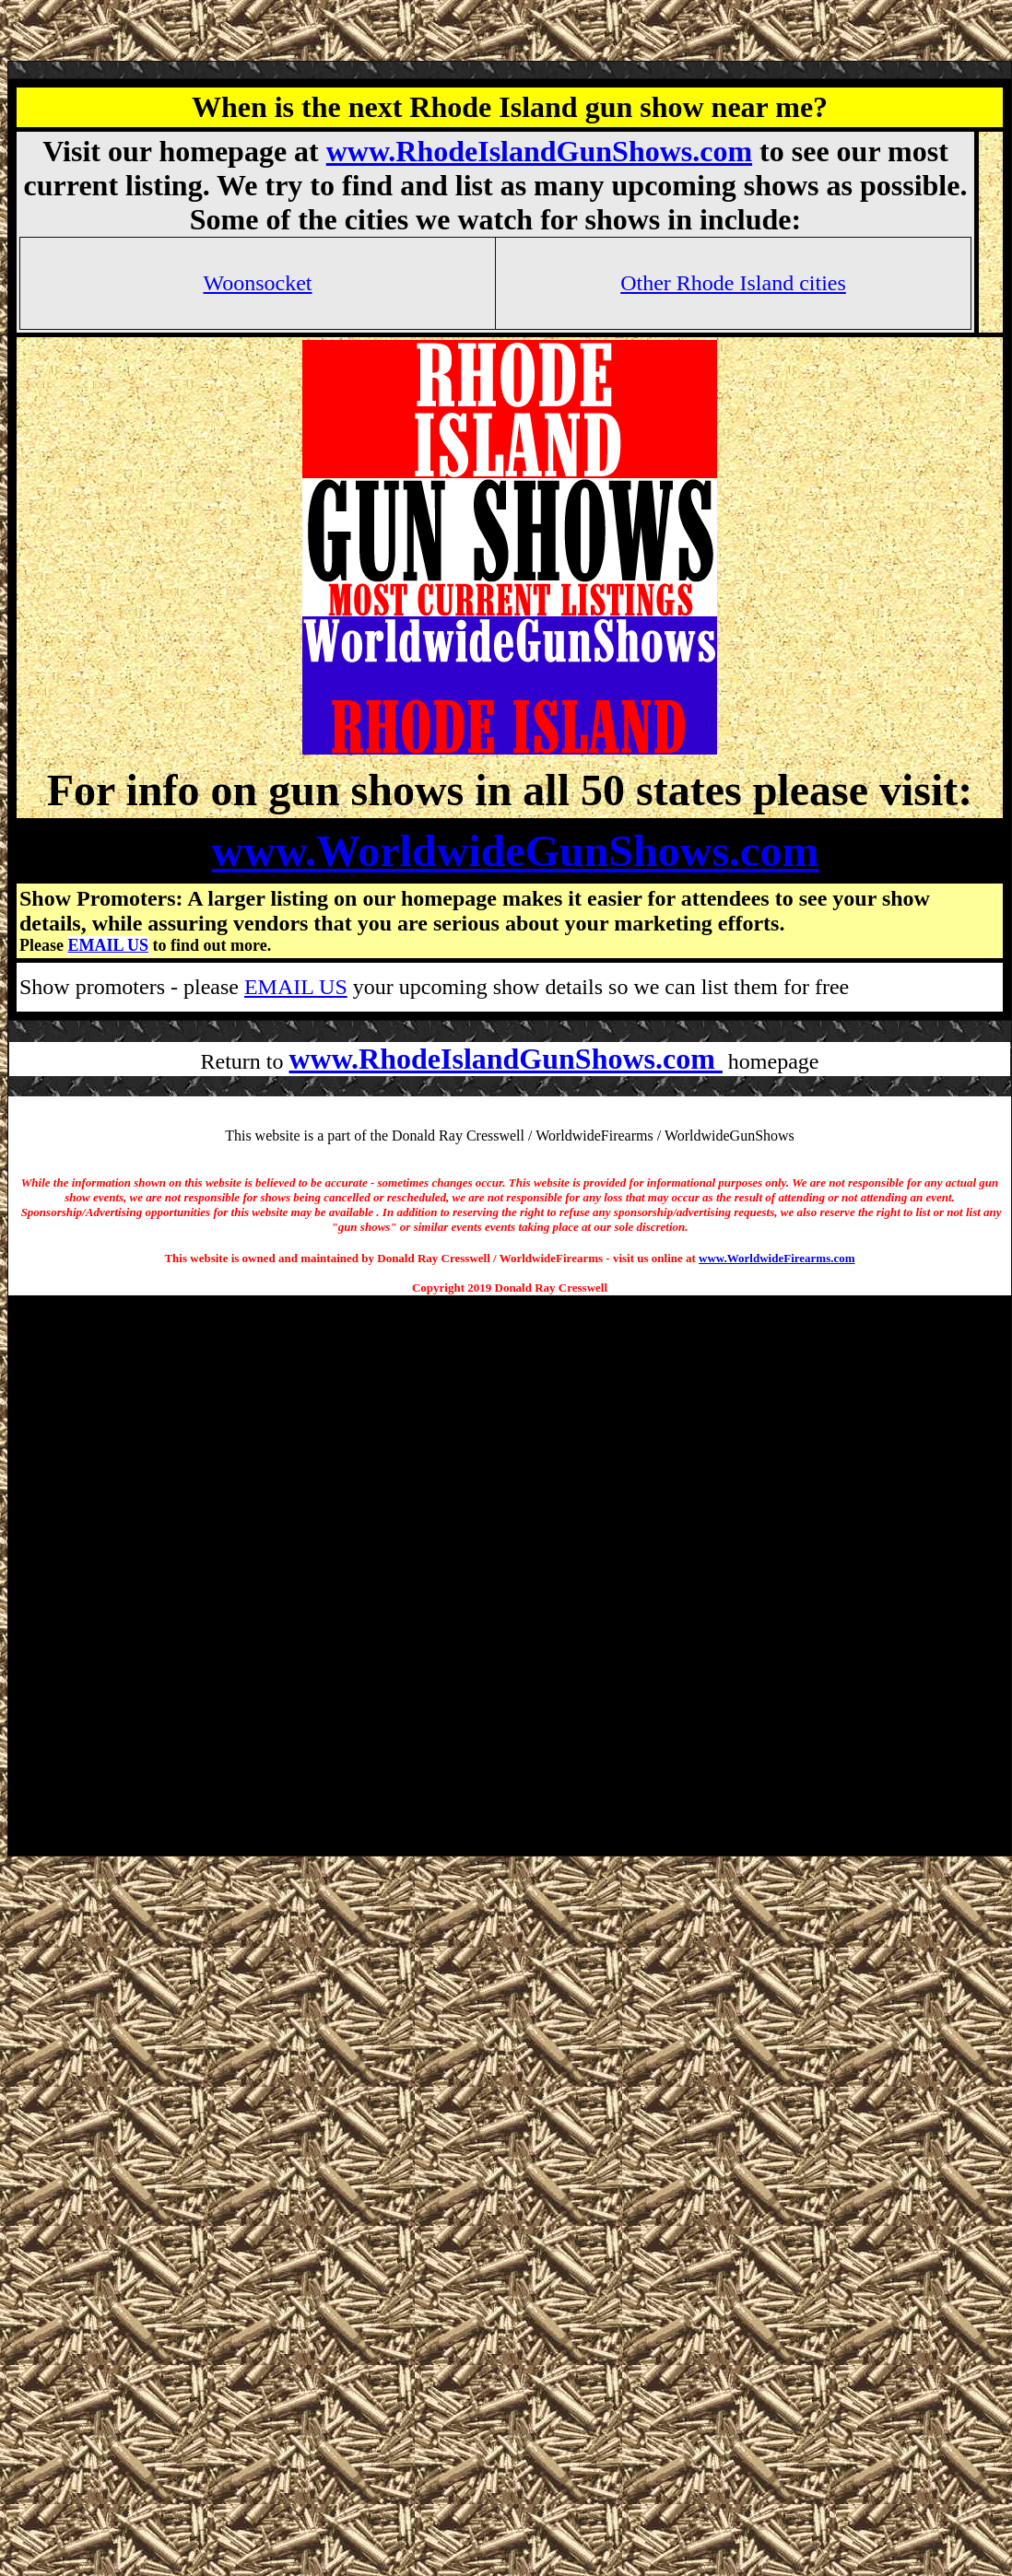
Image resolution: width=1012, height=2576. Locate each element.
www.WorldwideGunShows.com (515, 850)
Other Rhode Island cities (733, 283)
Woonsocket (257, 283)
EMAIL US (107, 945)
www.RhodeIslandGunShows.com (539, 151)
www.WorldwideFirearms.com (776, 1258)
